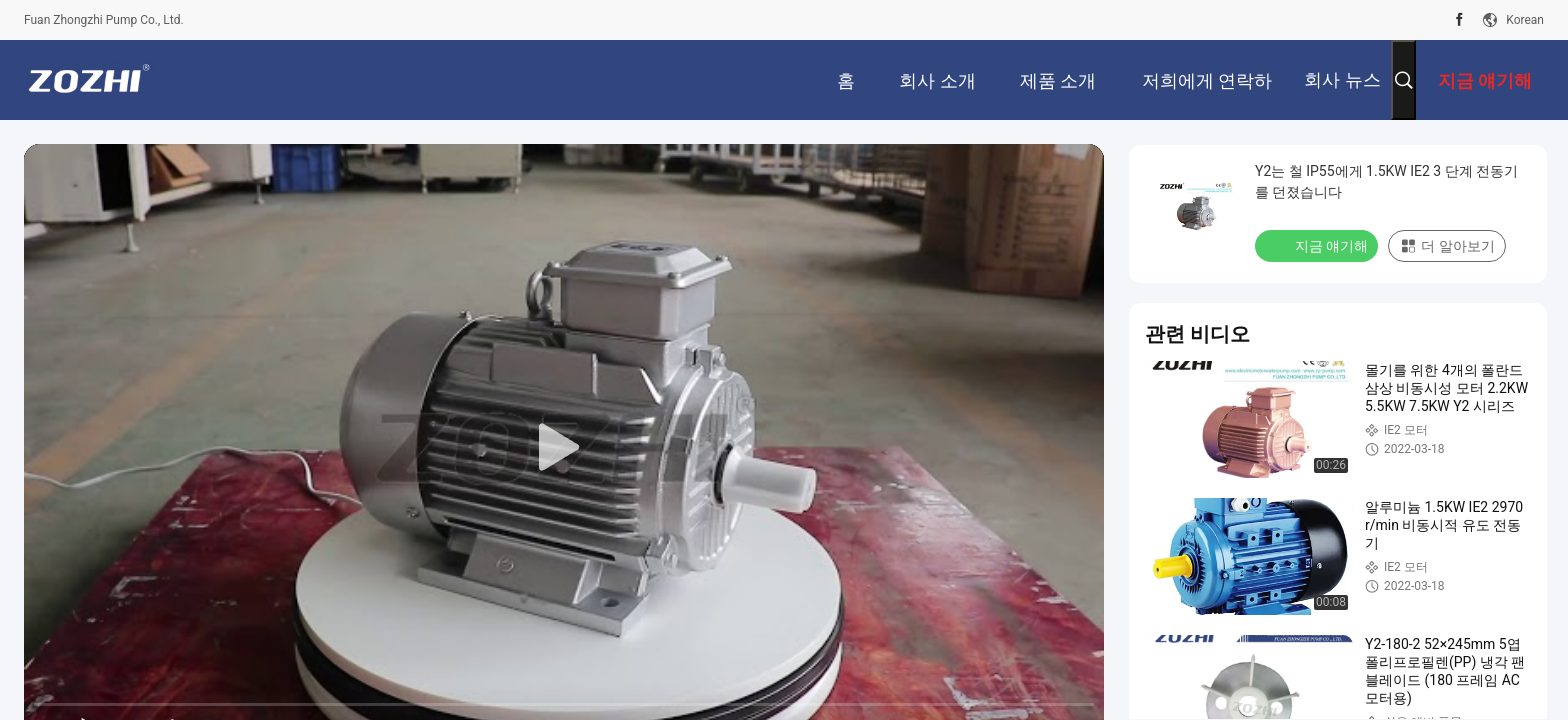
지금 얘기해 (1318, 245)
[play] (564, 448)
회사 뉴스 (1342, 79)
